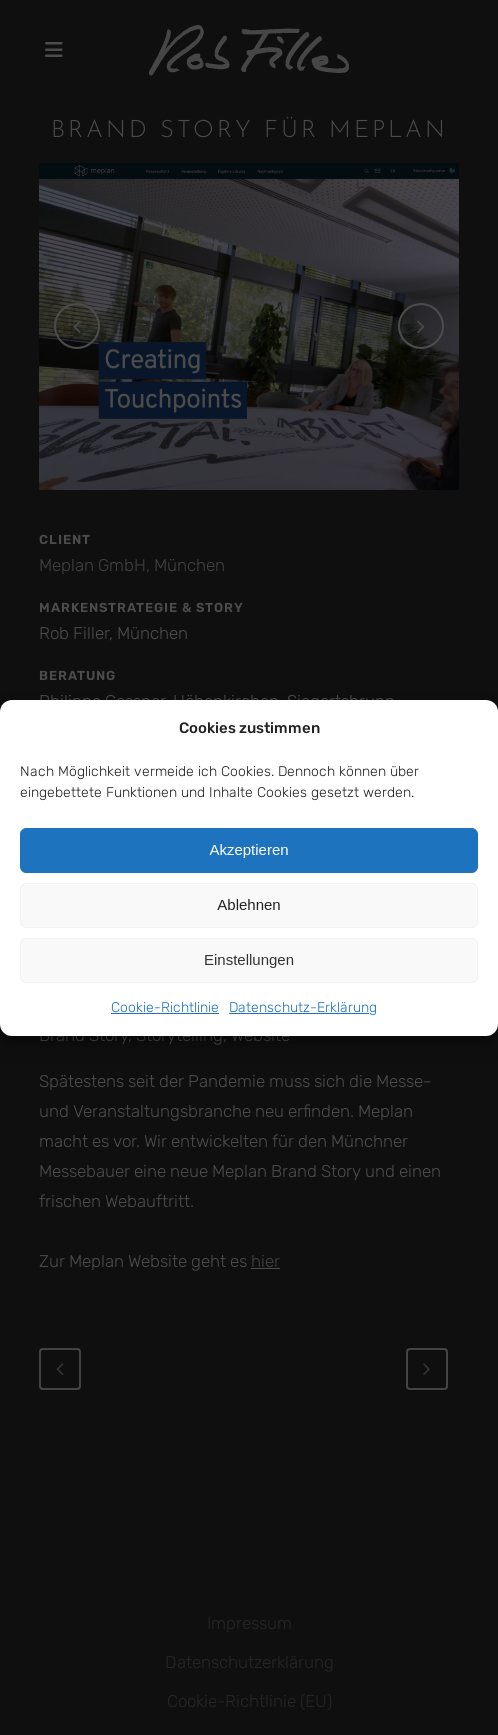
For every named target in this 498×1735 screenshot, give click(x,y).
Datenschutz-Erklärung (303, 1007)
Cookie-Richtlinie (165, 1007)
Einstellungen (249, 959)
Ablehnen (248, 904)
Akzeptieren (248, 849)
